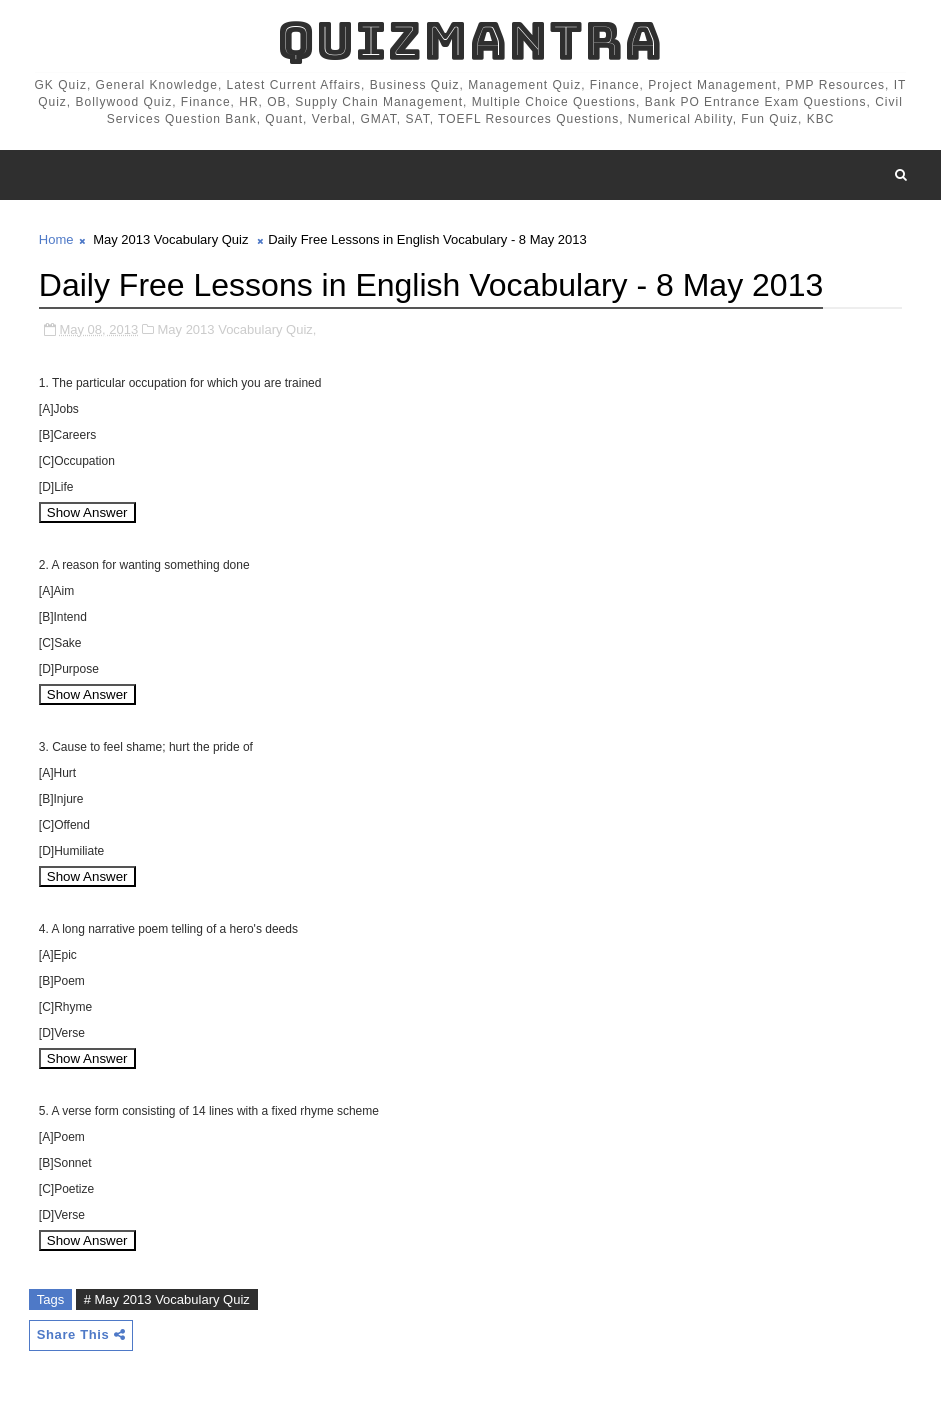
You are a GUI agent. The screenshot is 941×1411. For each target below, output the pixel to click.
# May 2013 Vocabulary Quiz (167, 1299)
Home (56, 239)
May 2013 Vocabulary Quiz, (236, 329)
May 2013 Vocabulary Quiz (170, 239)
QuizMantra (470, 40)
